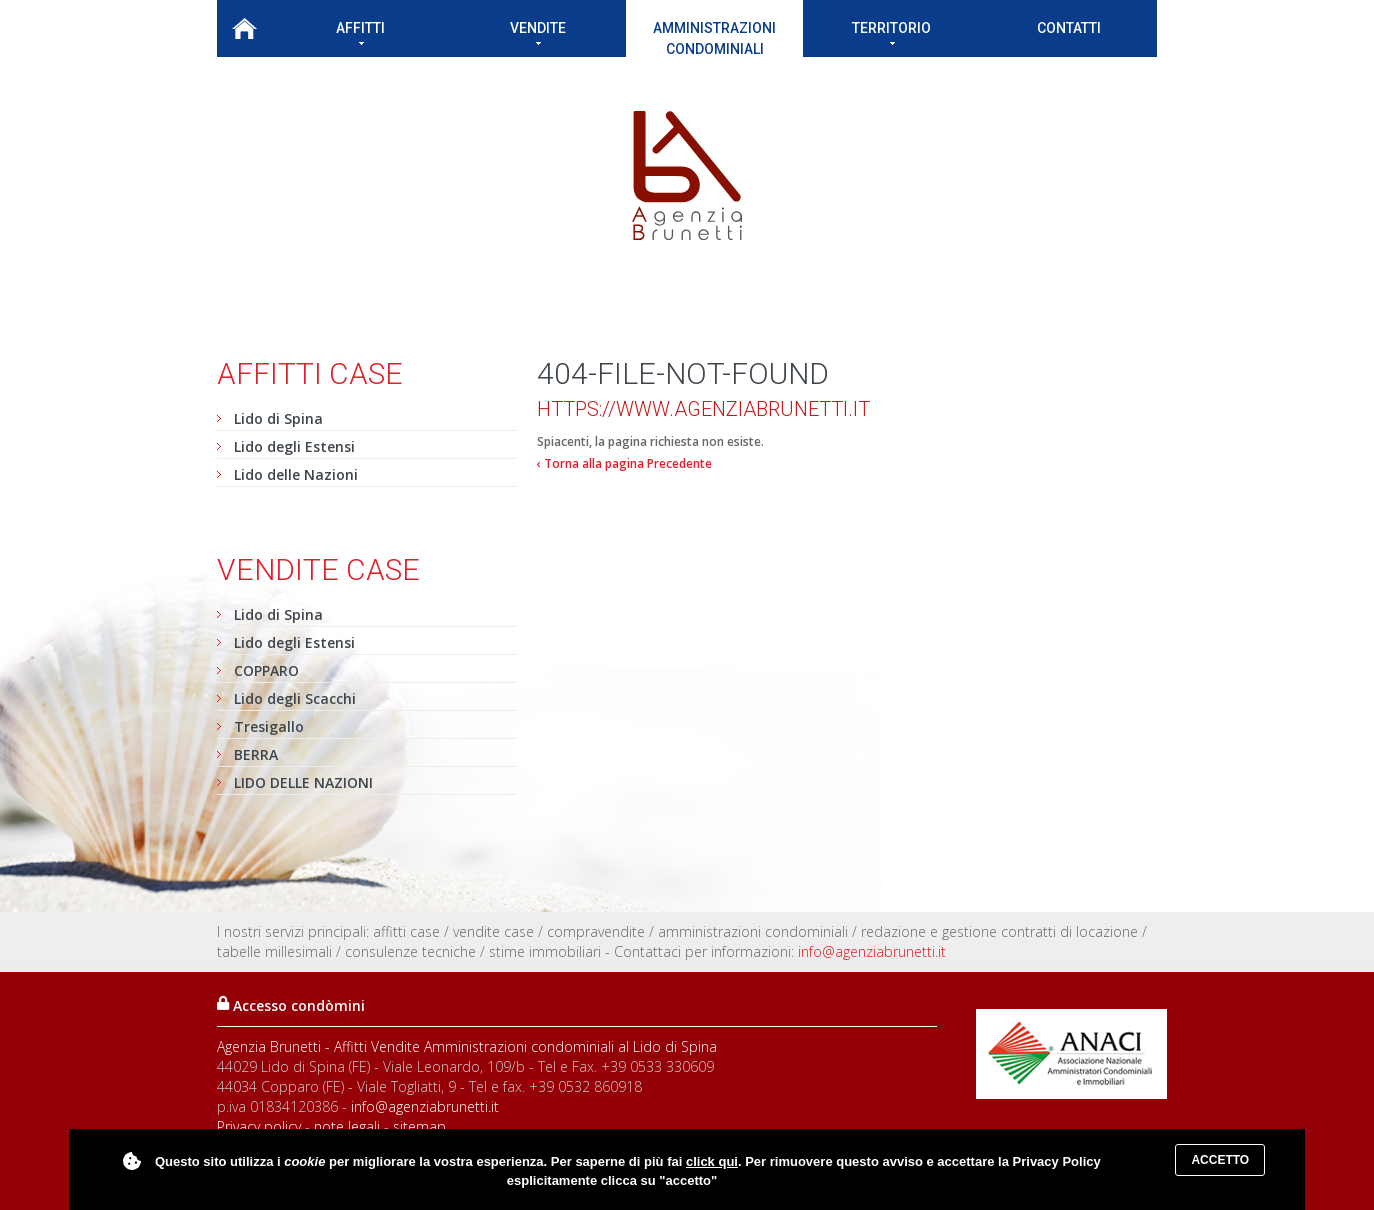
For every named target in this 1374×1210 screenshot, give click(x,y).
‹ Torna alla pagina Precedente (624, 463)
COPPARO (266, 670)
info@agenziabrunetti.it (872, 951)
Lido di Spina (278, 418)
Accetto (1220, 1160)
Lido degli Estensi (294, 446)
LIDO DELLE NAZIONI (303, 782)
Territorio (891, 32)
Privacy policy (259, 1126)
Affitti (360, 32)
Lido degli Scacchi (295, 698)
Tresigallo (269, 726)
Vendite (538, 32)
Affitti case (310, 373)
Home (244, 28)
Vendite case (318, 569)
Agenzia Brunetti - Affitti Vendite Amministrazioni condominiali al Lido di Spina (467, 1046)
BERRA (256, 754)
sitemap (419, 1126)
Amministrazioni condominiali (714, 38)
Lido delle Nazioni (296, 474)
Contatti (1069, 28)
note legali (347, 1126)
